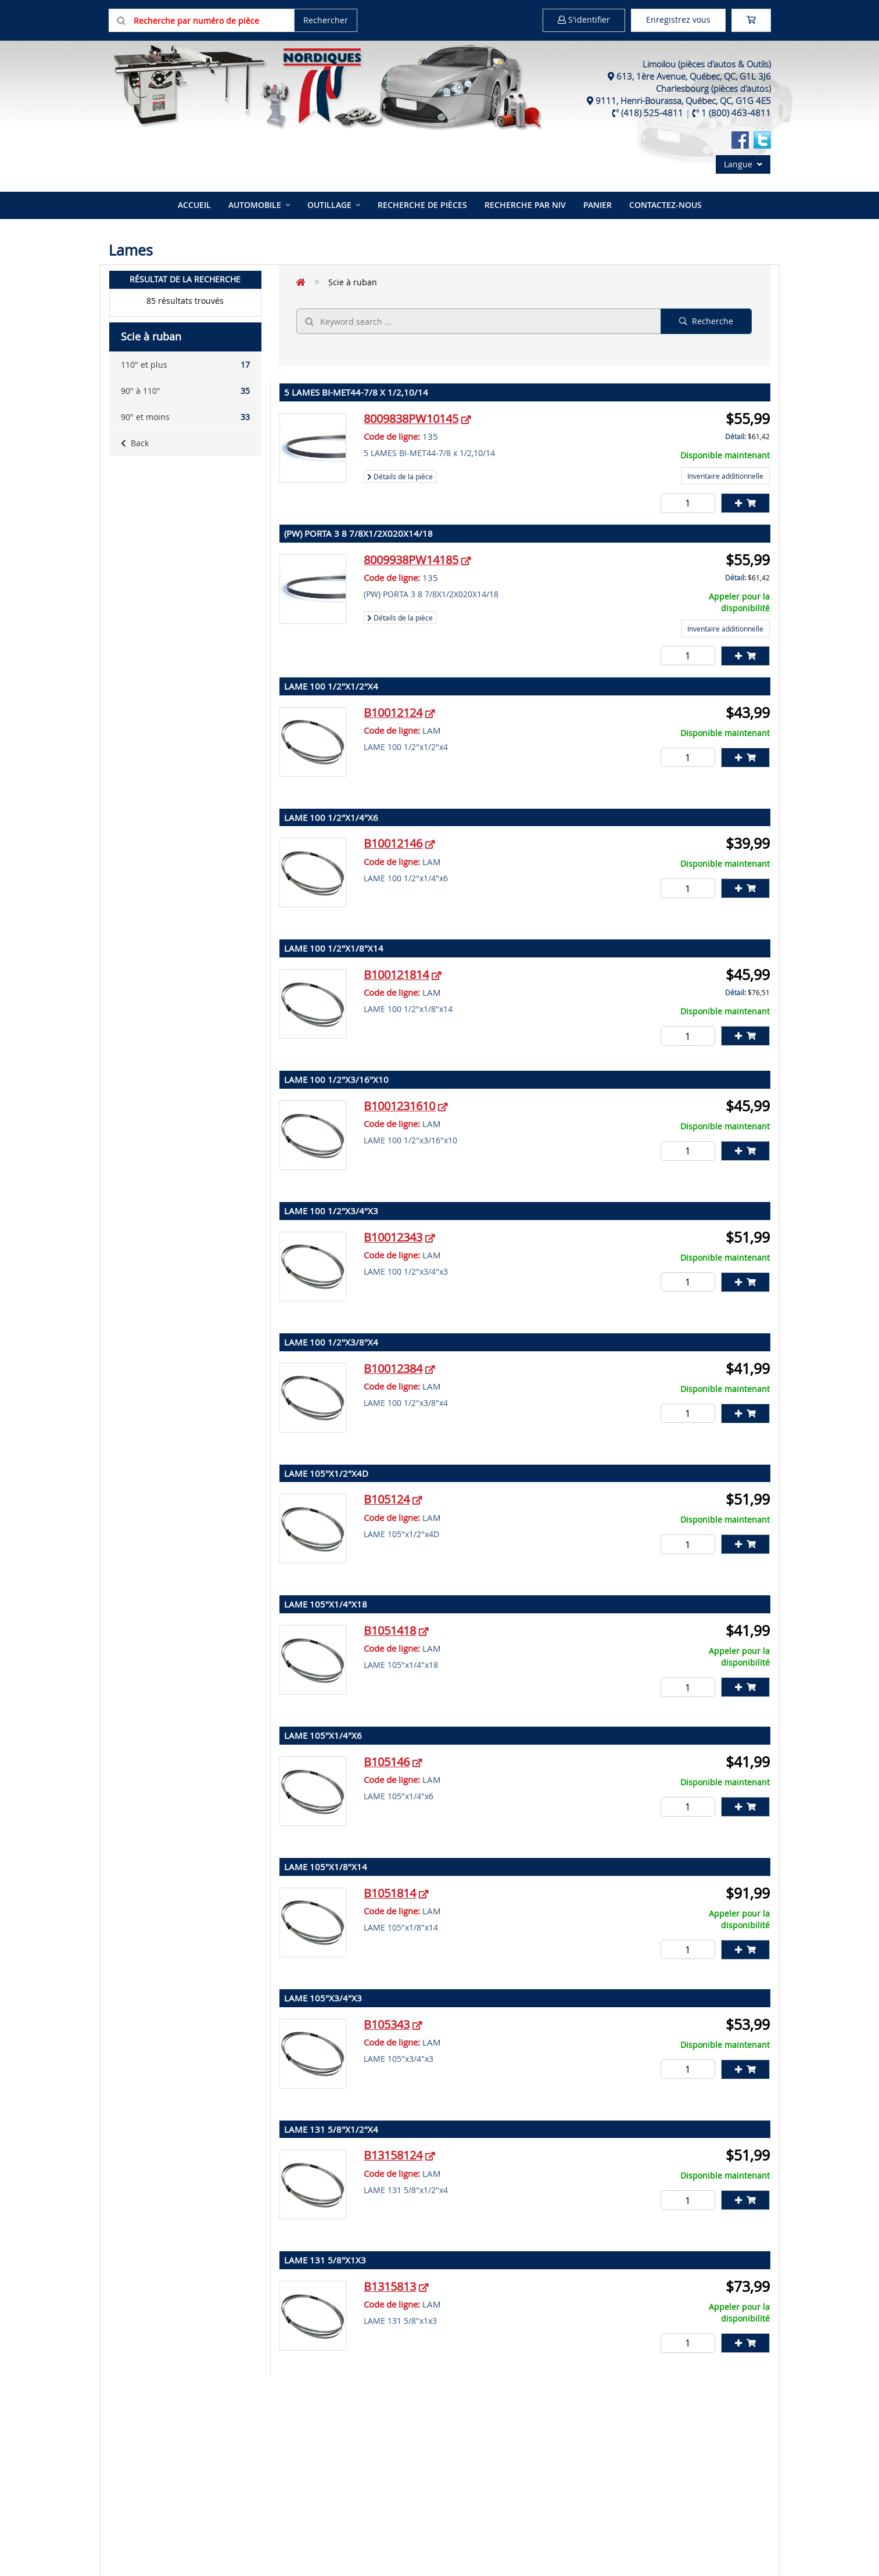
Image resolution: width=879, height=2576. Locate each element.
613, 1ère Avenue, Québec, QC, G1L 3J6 (693, 76)
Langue (743, 164)
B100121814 (396, 974)
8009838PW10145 (411, 418)
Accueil (194, 204)
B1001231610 (399, 1106)
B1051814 (390, 1893)
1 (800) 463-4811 (736, 113)
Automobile (254, 204)
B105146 (387, 1762)
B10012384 (393, 1368)
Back (135, 443)
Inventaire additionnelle (725, 475)
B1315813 (390, 2286)
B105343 (387, 2024)
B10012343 (393, 1237)
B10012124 (393, 712)
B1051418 (390, 1630)
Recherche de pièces (422, 204)
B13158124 (393, 2155)
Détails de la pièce (400, 476)
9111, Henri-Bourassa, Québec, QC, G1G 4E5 (683, 100)
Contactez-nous (665, 204)
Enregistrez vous (678, 19)
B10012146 (393, 843)
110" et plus (185, 365)
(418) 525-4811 (652, 113)
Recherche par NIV (525, 204)
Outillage (329, 204)
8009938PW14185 (411, 560)
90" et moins (185, 417)
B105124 (387, 1499)
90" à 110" (185, 391)
